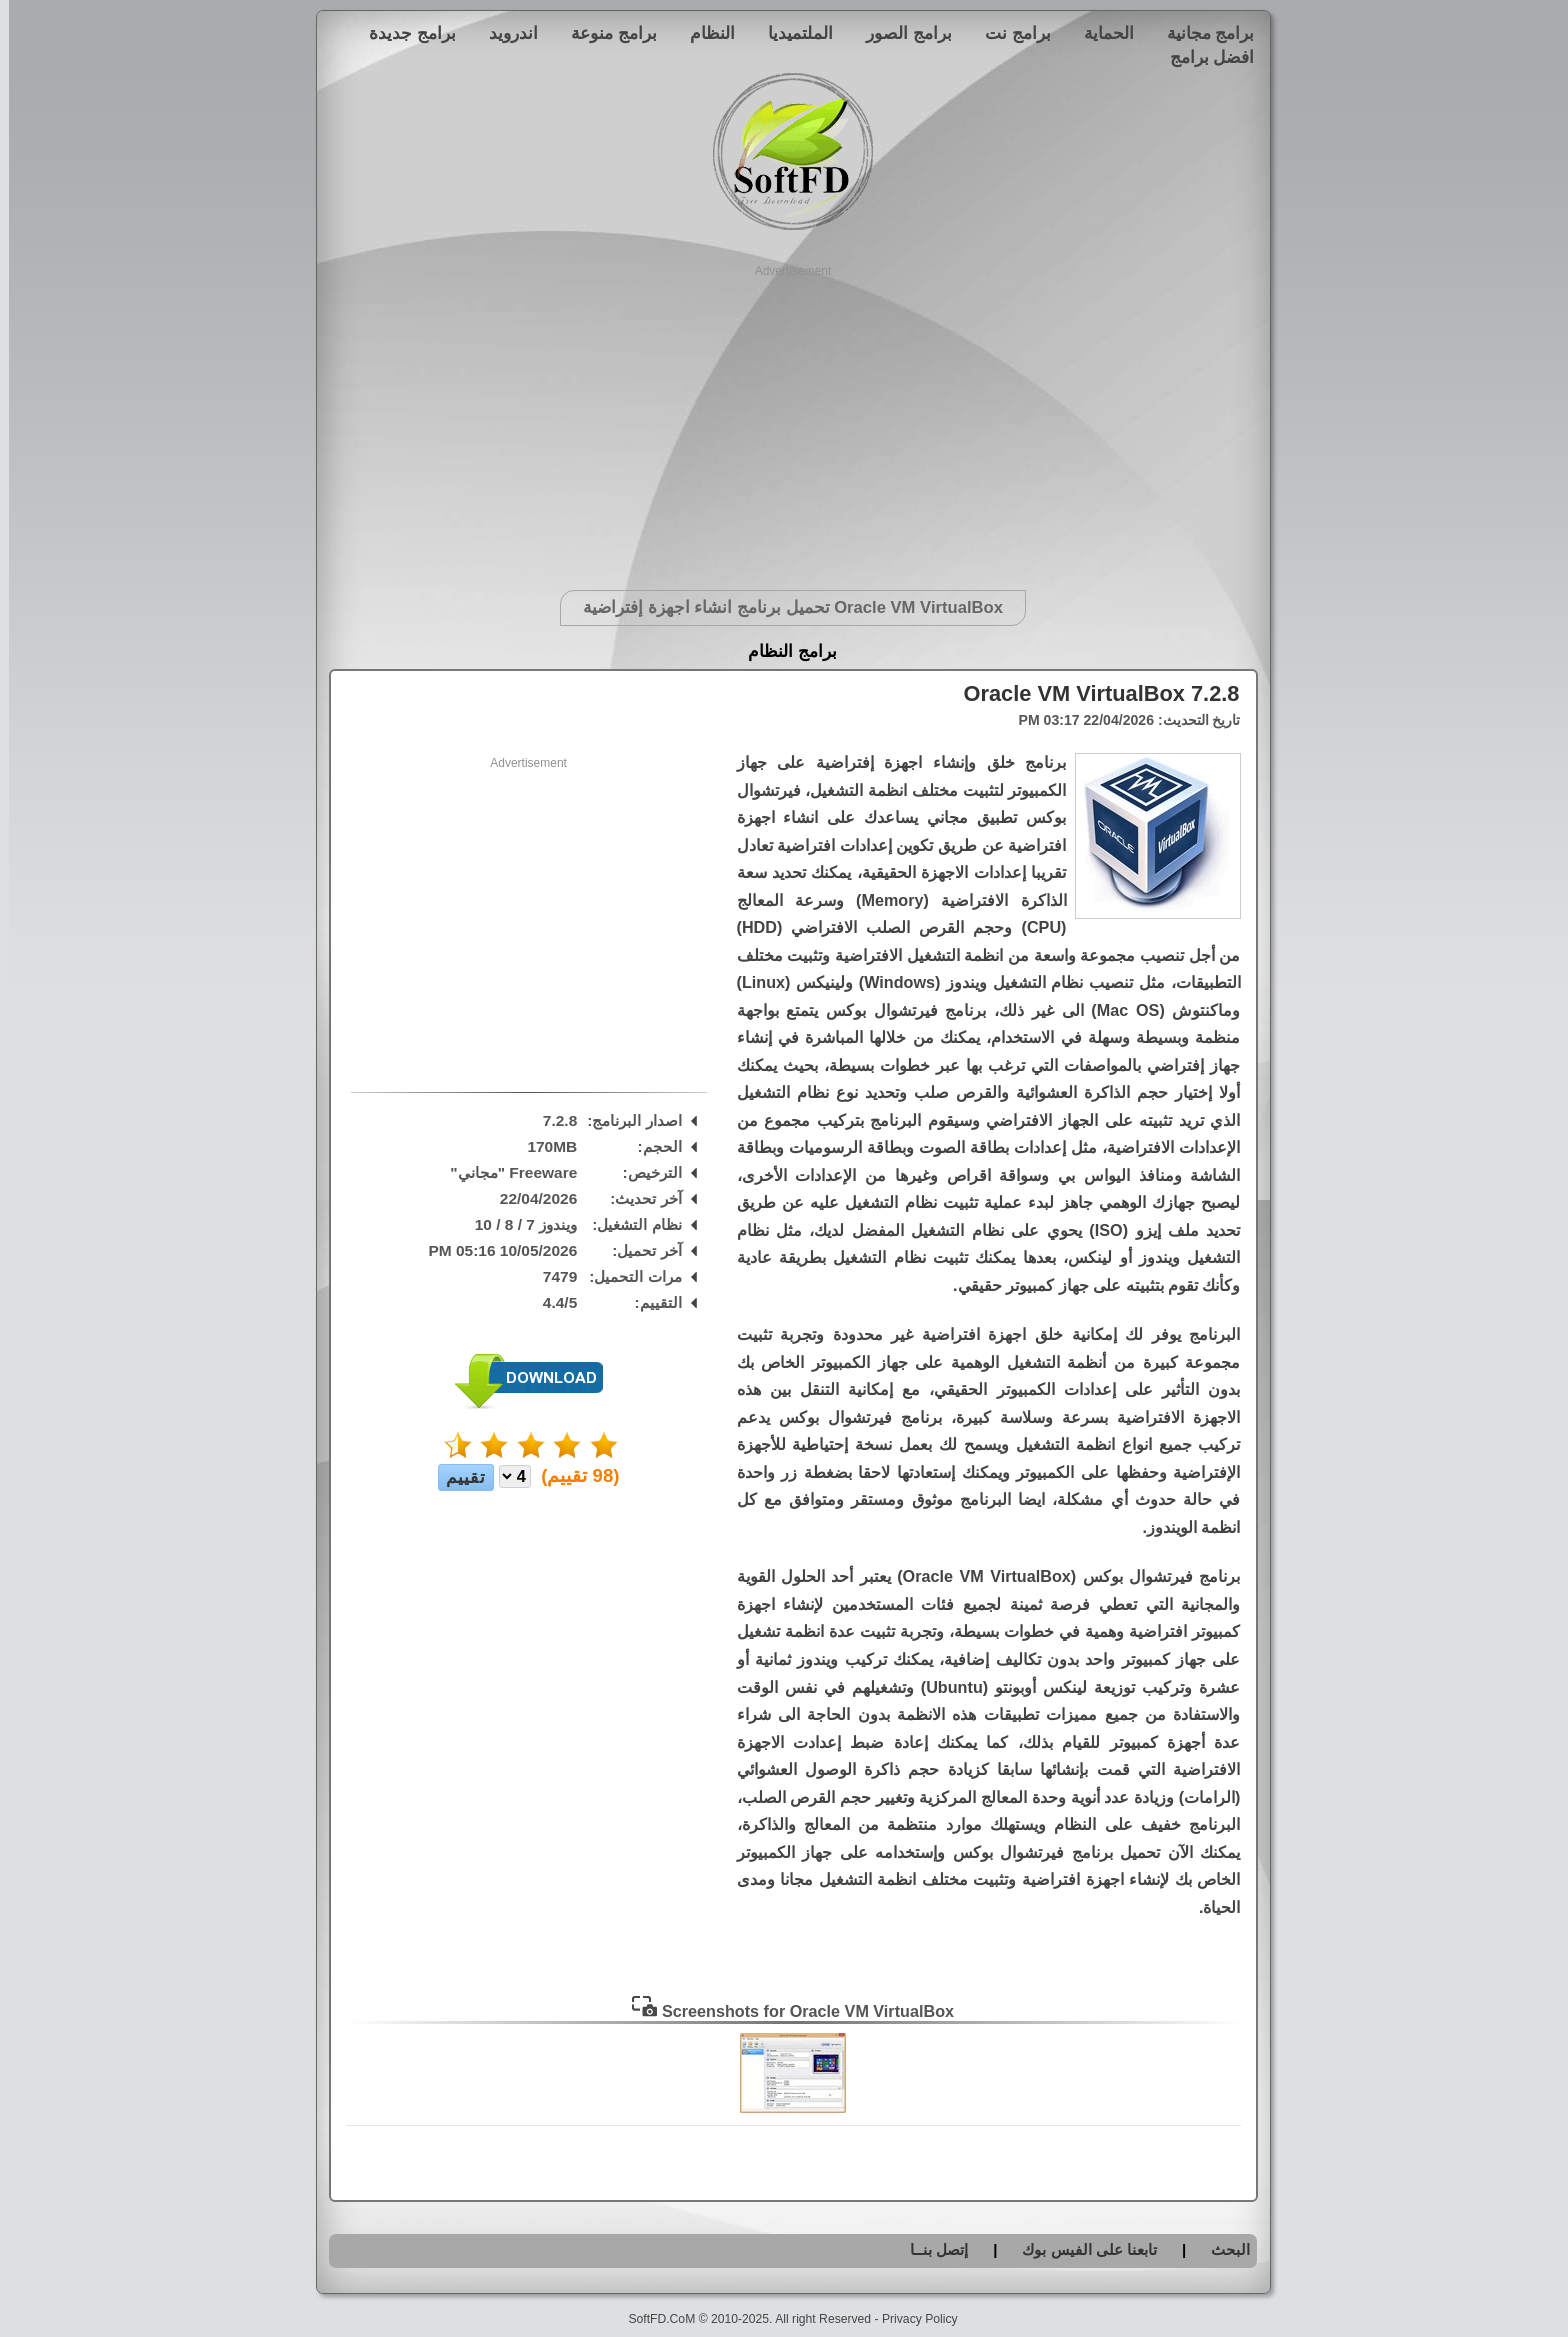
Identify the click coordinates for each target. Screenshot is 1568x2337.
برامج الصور (900, 33)
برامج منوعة (605, 33)
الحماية (1100, 33)
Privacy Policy (911, 2319)
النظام (703, 33)
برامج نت (1009, 33)
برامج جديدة (403, 33)
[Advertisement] (784, 420)
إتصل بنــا (930, 2249)
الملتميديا (791, 33)
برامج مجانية (1202, 33)
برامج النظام (783, 651)
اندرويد (504, 33)
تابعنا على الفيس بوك (1080, 2249)
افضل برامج (1203, 57)
